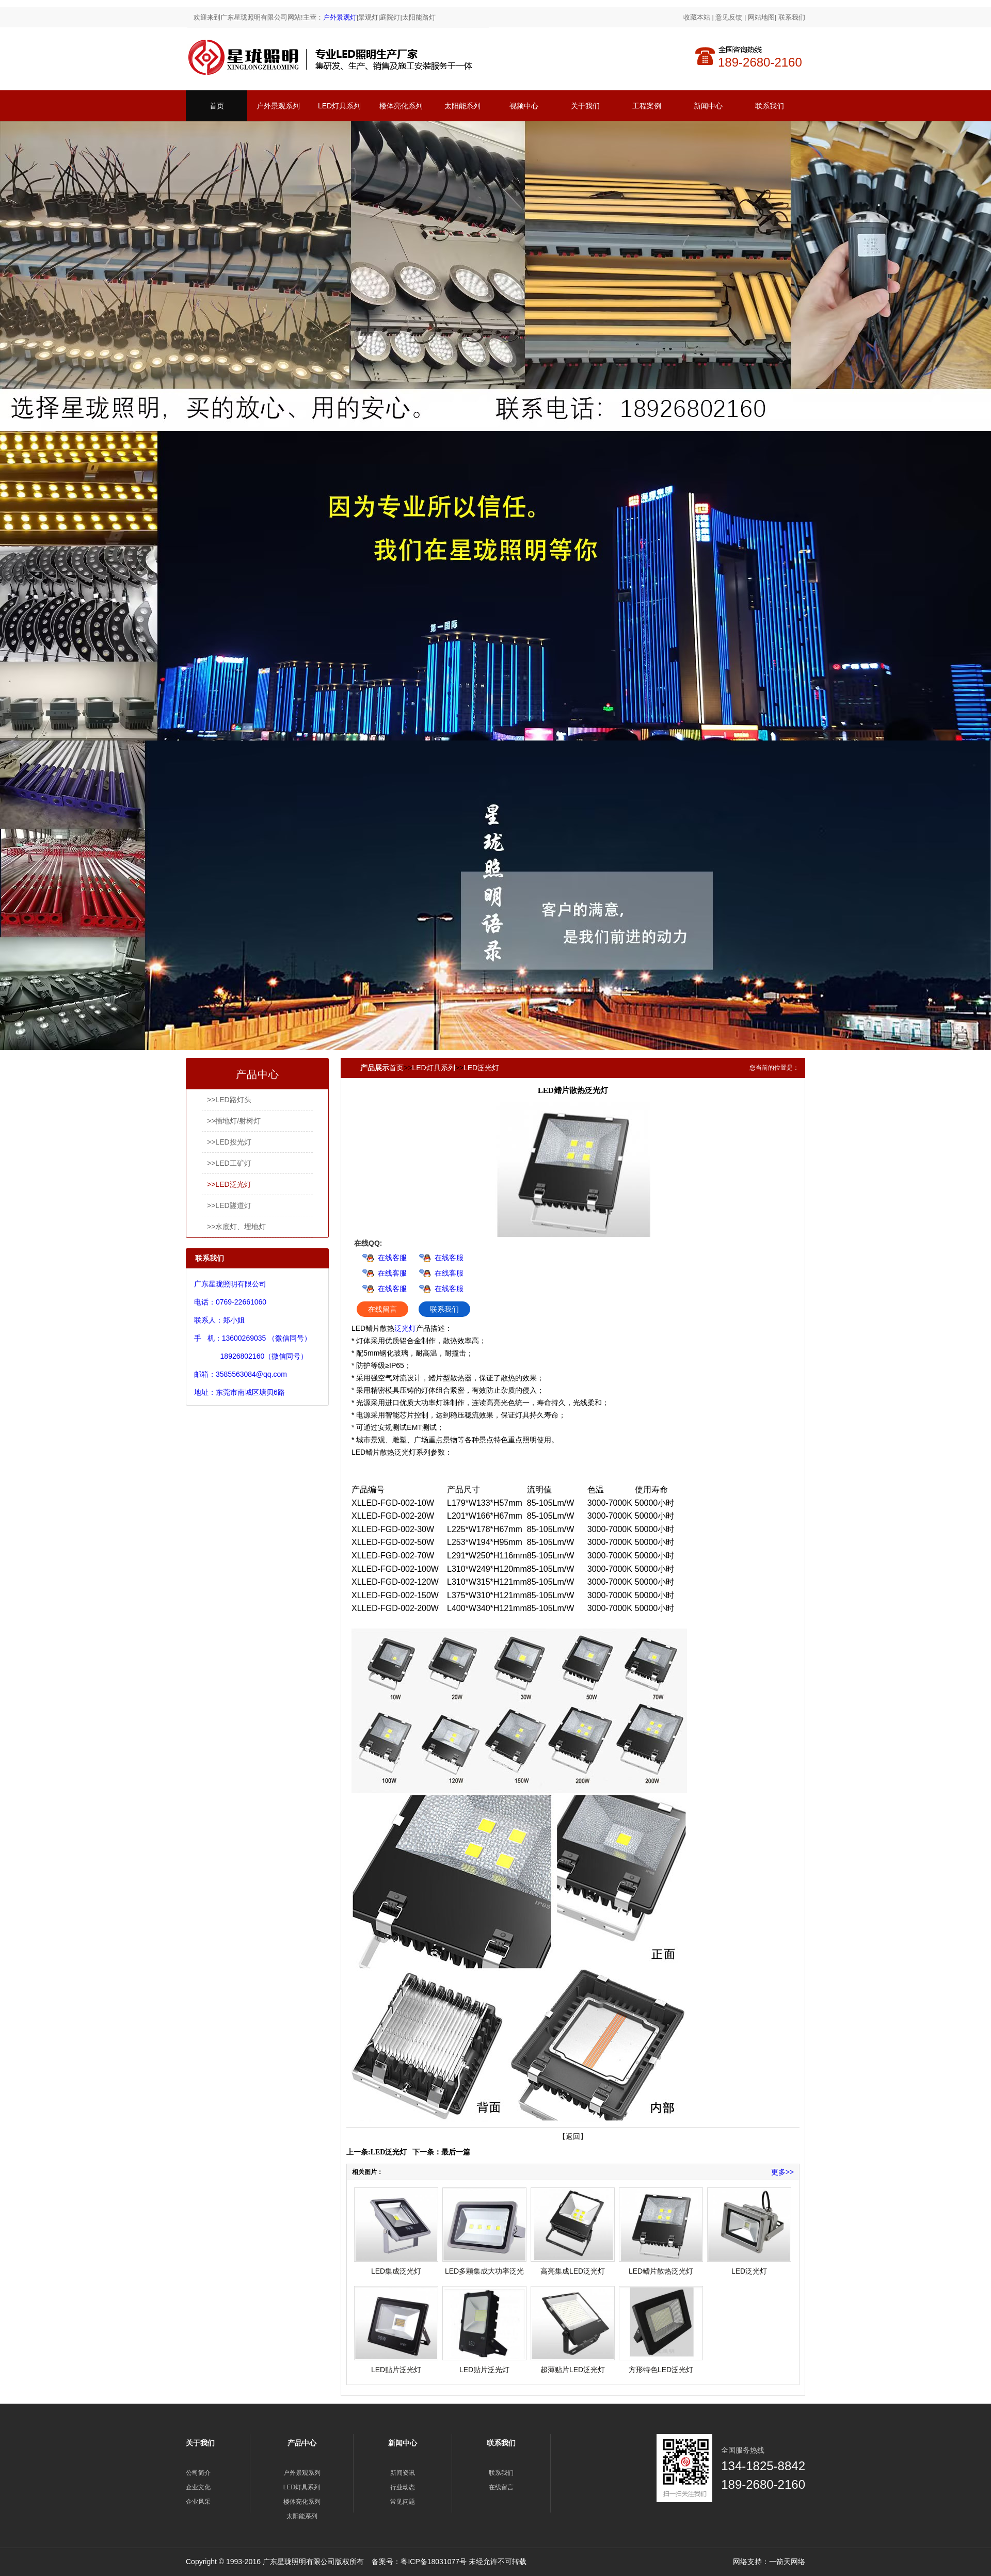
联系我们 (791, 17)
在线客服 (392, 1257)
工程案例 (646, 106)
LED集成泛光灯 (396, 2271)
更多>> (782, 2172)
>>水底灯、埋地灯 (236, 1226)
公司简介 (198, 2472)
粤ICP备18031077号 (434, 2561)
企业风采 (198, 2501)
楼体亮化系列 (401, 106)
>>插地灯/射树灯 (234, 1121)
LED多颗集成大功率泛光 (484, 2271)
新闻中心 (708, 106)
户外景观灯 (340, 17)
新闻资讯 (402, 2472)
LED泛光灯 (481, 1068)
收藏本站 (696, 17)
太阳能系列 (462, 106)
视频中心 (523, 106)
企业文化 (198, 2487)
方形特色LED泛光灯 (661, 2369)
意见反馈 (728, 17)
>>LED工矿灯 (229, 1163)
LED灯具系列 (339, 106)
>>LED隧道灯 (229, 1205)
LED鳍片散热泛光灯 (661, 2271)
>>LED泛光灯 (229, 1184)
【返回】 (572, 2136)
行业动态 (402, 2487)
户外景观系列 (278, 106)
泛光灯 (405, 1328)
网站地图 (761, 17)
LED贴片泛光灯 (396, 2369)
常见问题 (402, 2501)
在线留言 (382, 1309)
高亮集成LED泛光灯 (572, 2271)
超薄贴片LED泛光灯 (572, 2369)
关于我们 (585, 106)
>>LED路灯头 (229, 1100)
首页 (217, 106)
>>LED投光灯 (229, 1142)
